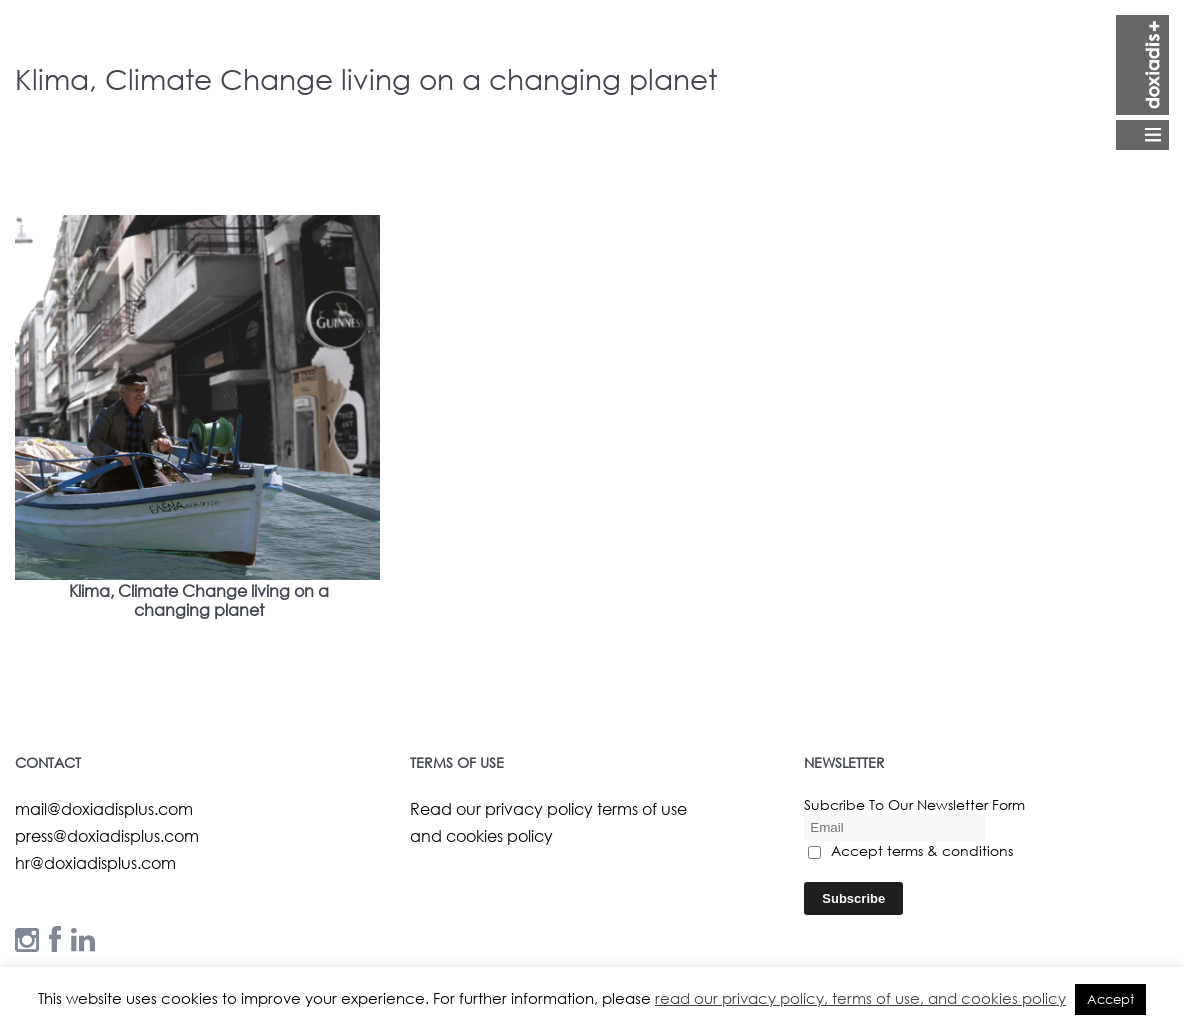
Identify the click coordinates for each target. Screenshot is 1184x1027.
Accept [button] (1110, 999)
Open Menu (1142, 82)
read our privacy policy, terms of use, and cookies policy (860, 998)
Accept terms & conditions (910, 850)
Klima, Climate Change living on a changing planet (199, 600)
